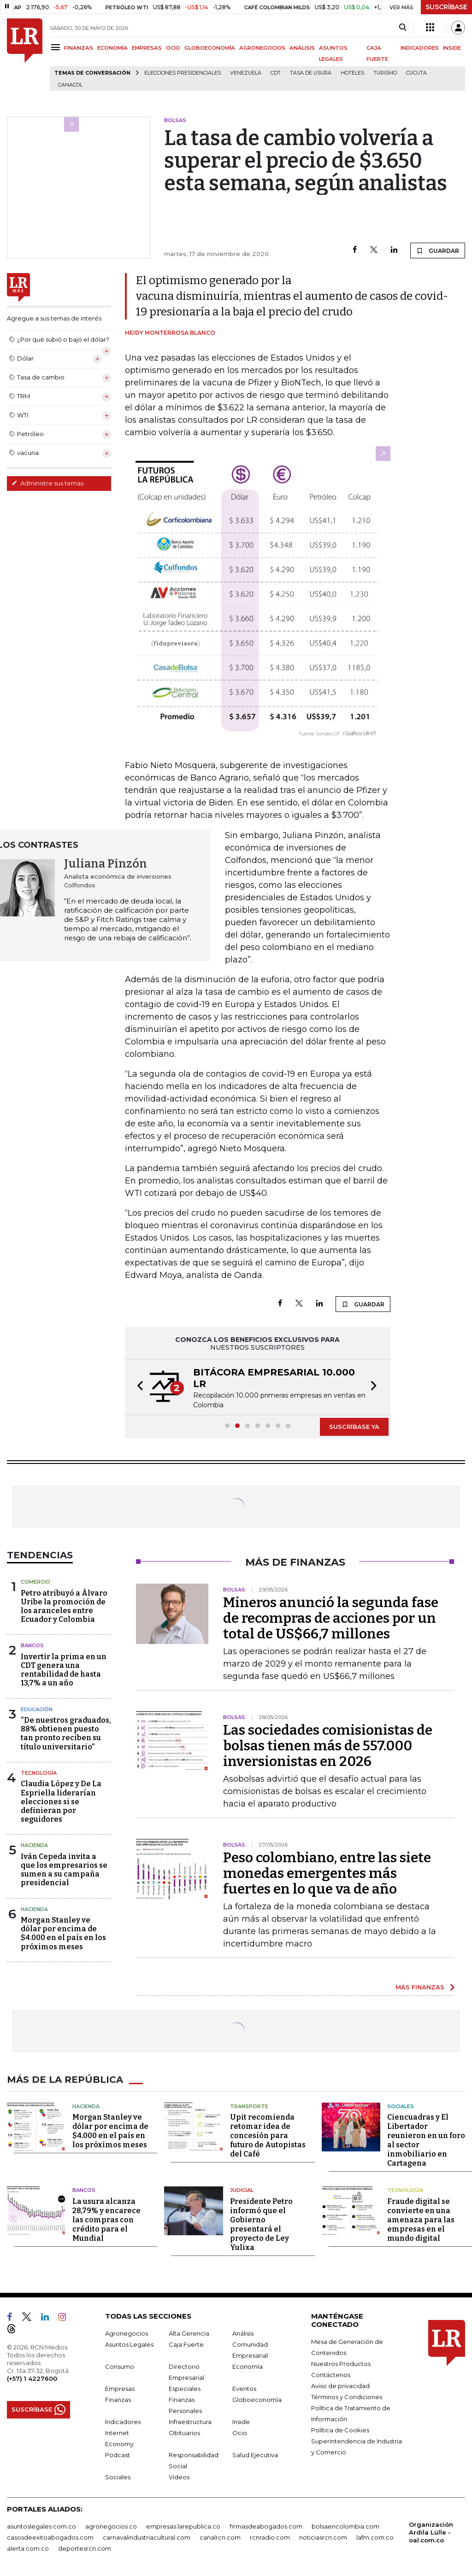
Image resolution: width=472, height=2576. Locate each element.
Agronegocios (126, 2333)
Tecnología (39, 1773)
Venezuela (245, 73)
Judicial (242, 2190)
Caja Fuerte (186, 2344)
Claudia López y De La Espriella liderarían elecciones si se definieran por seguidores (61, 1801)
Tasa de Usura (310, 73)
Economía (247, 2366)
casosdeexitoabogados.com (50, 2537)
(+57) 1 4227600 (32, 2378)
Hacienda (34, 1845)
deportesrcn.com (84, 2548)
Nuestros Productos (341, 2363)
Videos (179, 2477)
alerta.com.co (28, 2548)
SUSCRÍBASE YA (354, 1426)
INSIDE (452, 48)
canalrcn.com (220, 2537)
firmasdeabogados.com (266, 2526)
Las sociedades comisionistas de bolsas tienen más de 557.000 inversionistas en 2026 (327, 1746)
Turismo (385, 73)
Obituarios (184, 2432)
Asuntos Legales (129, 2344)
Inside (241, 2421)
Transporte (249, 2106)
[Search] (402, 27)
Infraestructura (190, 2421)
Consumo (119, 2366)
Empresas (120, 2388)
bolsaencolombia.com (345, 2526)
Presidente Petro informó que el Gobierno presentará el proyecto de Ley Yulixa (261, 2224)
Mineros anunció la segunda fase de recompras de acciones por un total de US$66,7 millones (330, 1618)
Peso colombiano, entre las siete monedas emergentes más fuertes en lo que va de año (327, 1873)
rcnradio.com (270, 2537)
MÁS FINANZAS (419, 1987)
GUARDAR (437, 250)
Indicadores (123, 2421)
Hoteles (352, 73)
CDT (276, 73)
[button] (137, 1387)
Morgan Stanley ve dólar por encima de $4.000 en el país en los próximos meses (63, 1933)
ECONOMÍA (112, 48)
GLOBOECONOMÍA (209, 48)
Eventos (244, 2388)
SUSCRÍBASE (446, 7)
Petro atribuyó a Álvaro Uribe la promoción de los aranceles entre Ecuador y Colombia (64, 1606)
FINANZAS (78, 48)
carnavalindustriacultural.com (146, 2537)
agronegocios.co (111, 2526)
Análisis (243, 2333)
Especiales (185, 2388)
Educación (37, 1709)
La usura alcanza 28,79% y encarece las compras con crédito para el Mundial (106, 2220)
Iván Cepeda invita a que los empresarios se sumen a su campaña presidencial (64, 1870)
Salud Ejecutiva (255, 2455)
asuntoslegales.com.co (41, 2526)
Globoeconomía (257, 2399)
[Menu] (57, 47)
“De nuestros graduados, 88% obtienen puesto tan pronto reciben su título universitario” (66, 1733)
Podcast (117, 2455)
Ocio (239, 2432)
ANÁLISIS (302, 48)
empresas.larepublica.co (183, 2526)
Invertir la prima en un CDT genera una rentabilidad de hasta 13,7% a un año (63, 1670)
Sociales (400, 2106)
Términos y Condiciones (346, 2397)
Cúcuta (416, 73)
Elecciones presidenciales (182, 73)
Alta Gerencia (189, 2333)
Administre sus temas (47, 483)
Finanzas (118, 2399)
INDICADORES (420, 48)
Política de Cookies (340, 2430)
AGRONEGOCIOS (262, 48)
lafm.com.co (375, 2537)
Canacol (70, 85)
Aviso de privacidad (340, 2386)
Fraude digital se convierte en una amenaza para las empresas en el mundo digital (420, 2220)
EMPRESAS (147, 48)
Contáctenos (330, 2374)
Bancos (32, 1645)
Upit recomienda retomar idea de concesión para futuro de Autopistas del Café (268, 2135)
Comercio (35, 1582)
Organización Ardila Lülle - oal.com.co (431, 2532)
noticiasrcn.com (323, 2537)
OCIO (173, 48)
